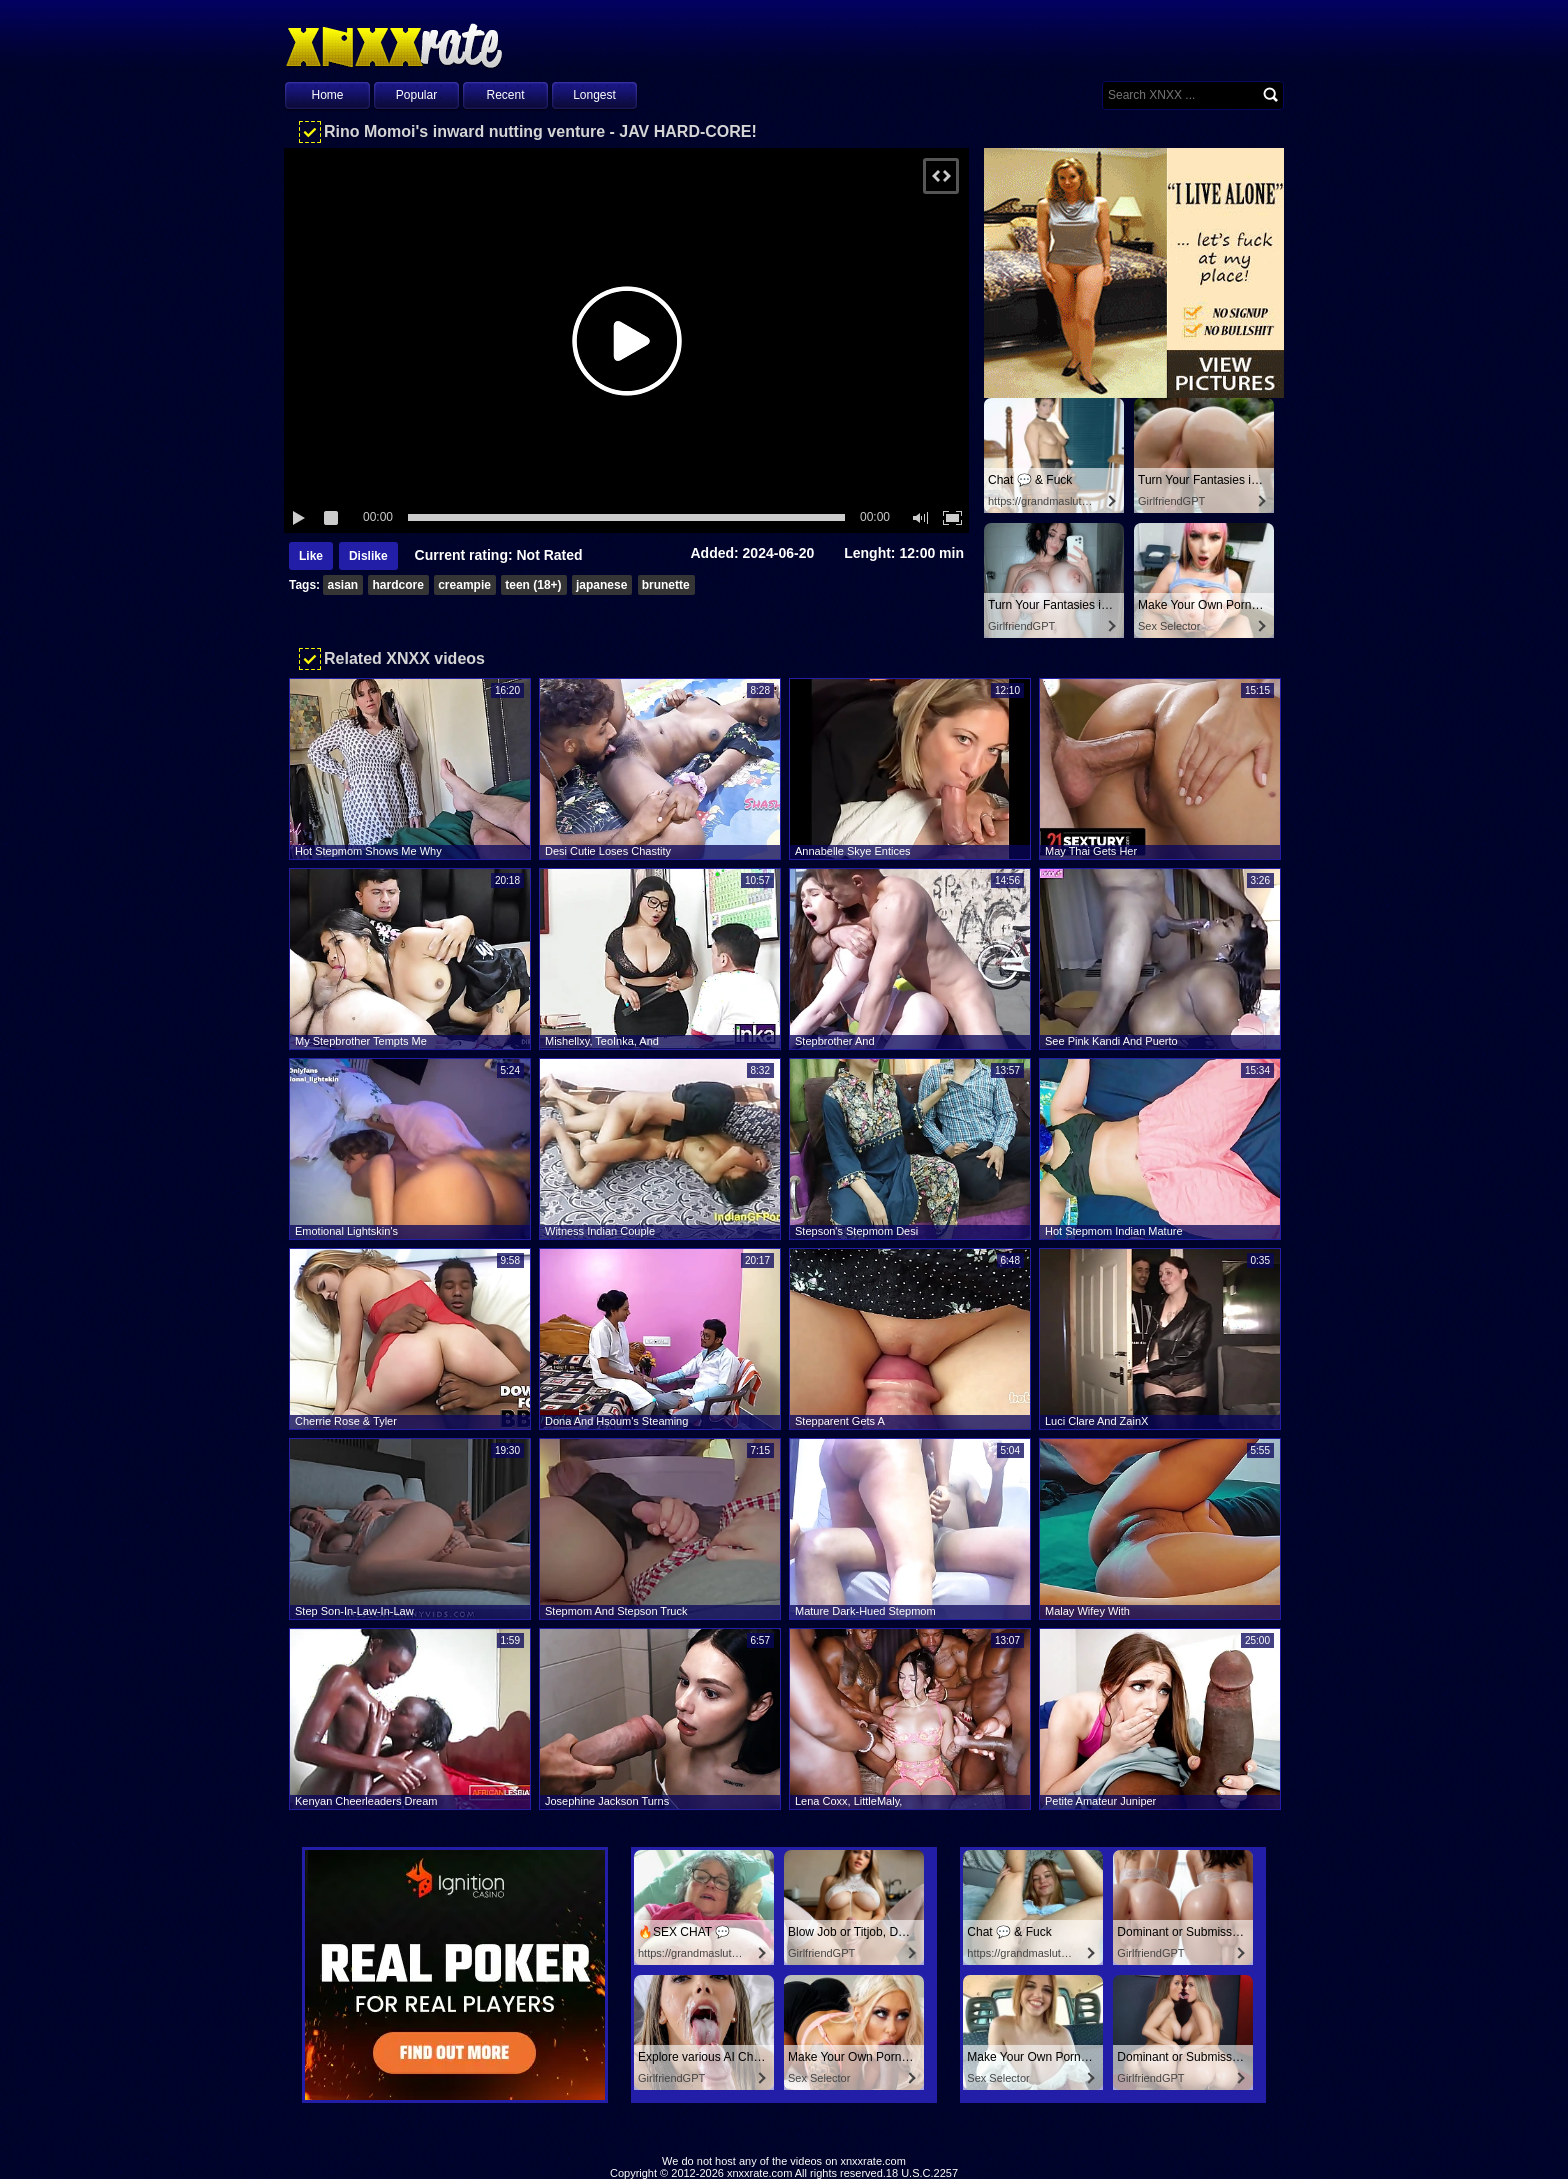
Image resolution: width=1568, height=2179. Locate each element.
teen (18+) (533, 585)
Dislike (368, 556)
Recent (505, 95)
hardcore (397, 585)
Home (327, 95)
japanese (601, 585)
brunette (666, 585)
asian (342, 585)
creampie (464, 585)
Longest (594, 95)
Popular (416, 95)
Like (311, 556)
